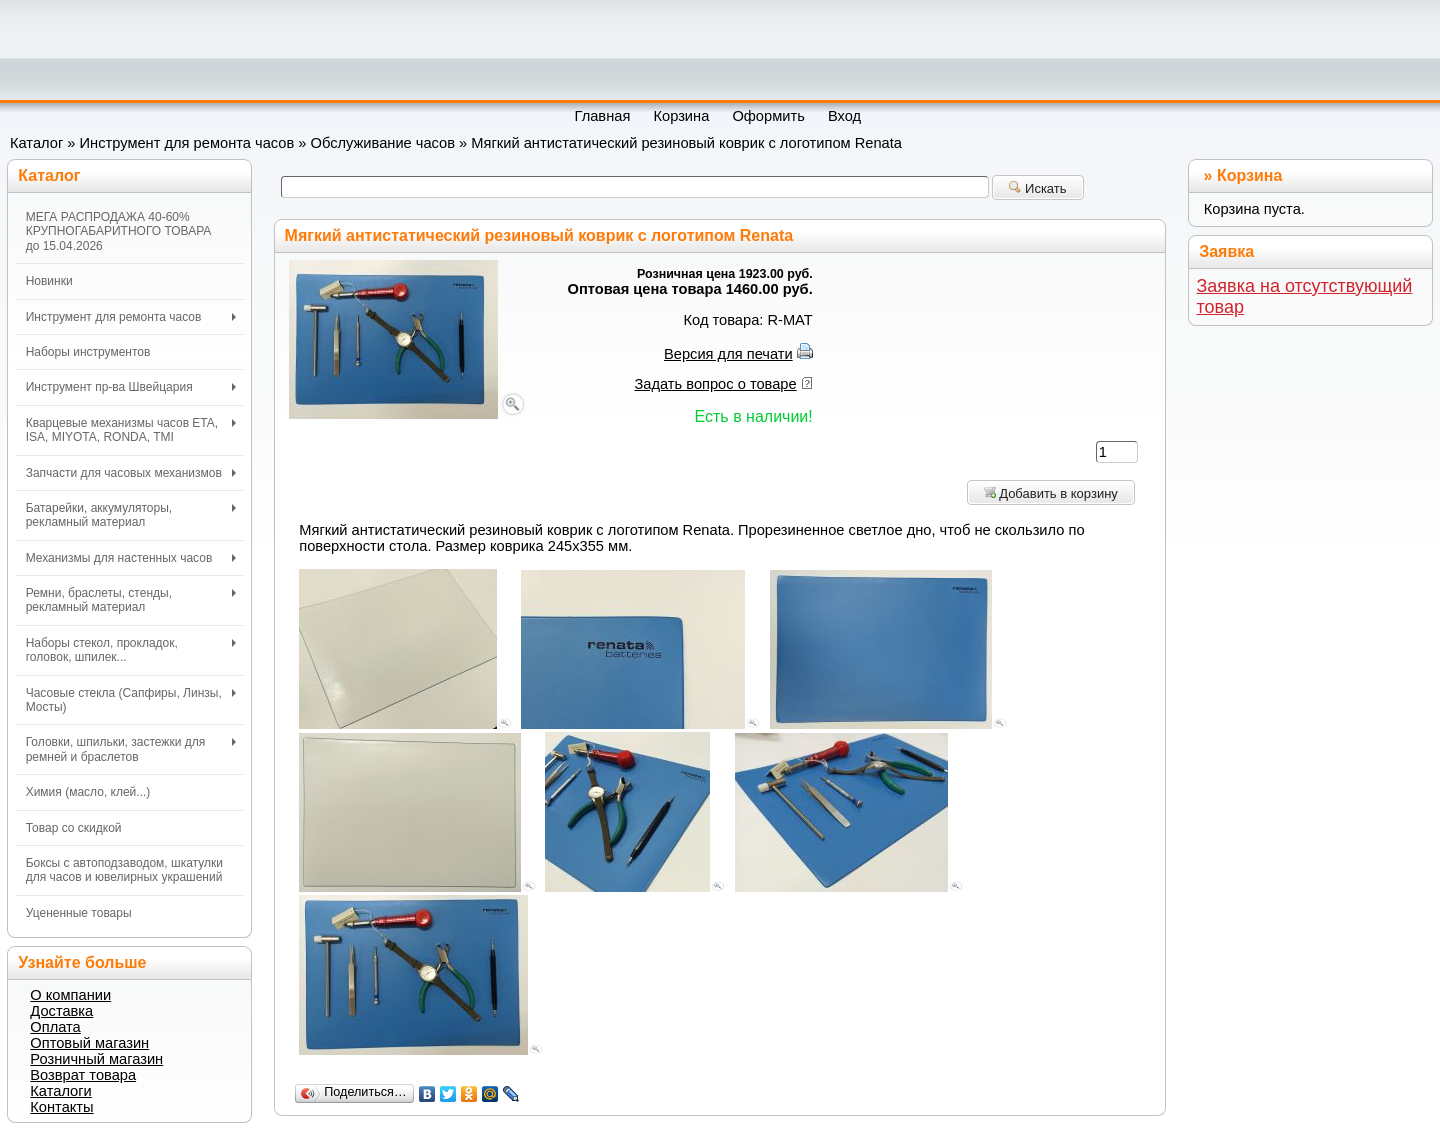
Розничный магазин (96, 1059)
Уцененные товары (79, 913)
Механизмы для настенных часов (131, 558)
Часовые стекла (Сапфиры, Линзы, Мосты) (131, 700)
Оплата (55, 1027)
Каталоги (60, 1091)
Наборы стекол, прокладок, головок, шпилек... (131, 650)
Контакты (61, 1107)
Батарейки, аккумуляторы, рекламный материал (131, 515)
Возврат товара (83, 1075)
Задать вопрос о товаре (715, 384)
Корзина (1249, 175)
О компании (70, 995)
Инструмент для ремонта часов (187, 143)
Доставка (61, 1011)
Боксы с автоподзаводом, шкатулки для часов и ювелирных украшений (124, 870)
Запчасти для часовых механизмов (131, 473)
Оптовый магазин (89, 1043)
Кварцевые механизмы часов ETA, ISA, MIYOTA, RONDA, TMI (131, 430)
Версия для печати (728, 354)
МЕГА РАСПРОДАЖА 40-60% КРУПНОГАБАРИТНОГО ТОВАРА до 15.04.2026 (119, 231)
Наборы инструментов (88, 352)
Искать (1037, 188)
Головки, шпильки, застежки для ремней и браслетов (131, 749)
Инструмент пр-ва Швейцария (131, 387)
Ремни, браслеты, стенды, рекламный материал (131, 600)
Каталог (36, 143)
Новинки (49, 281)
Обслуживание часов (383, 143)
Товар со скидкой (74, 828)
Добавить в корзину (1051, 493)
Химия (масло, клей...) (88, 792)
